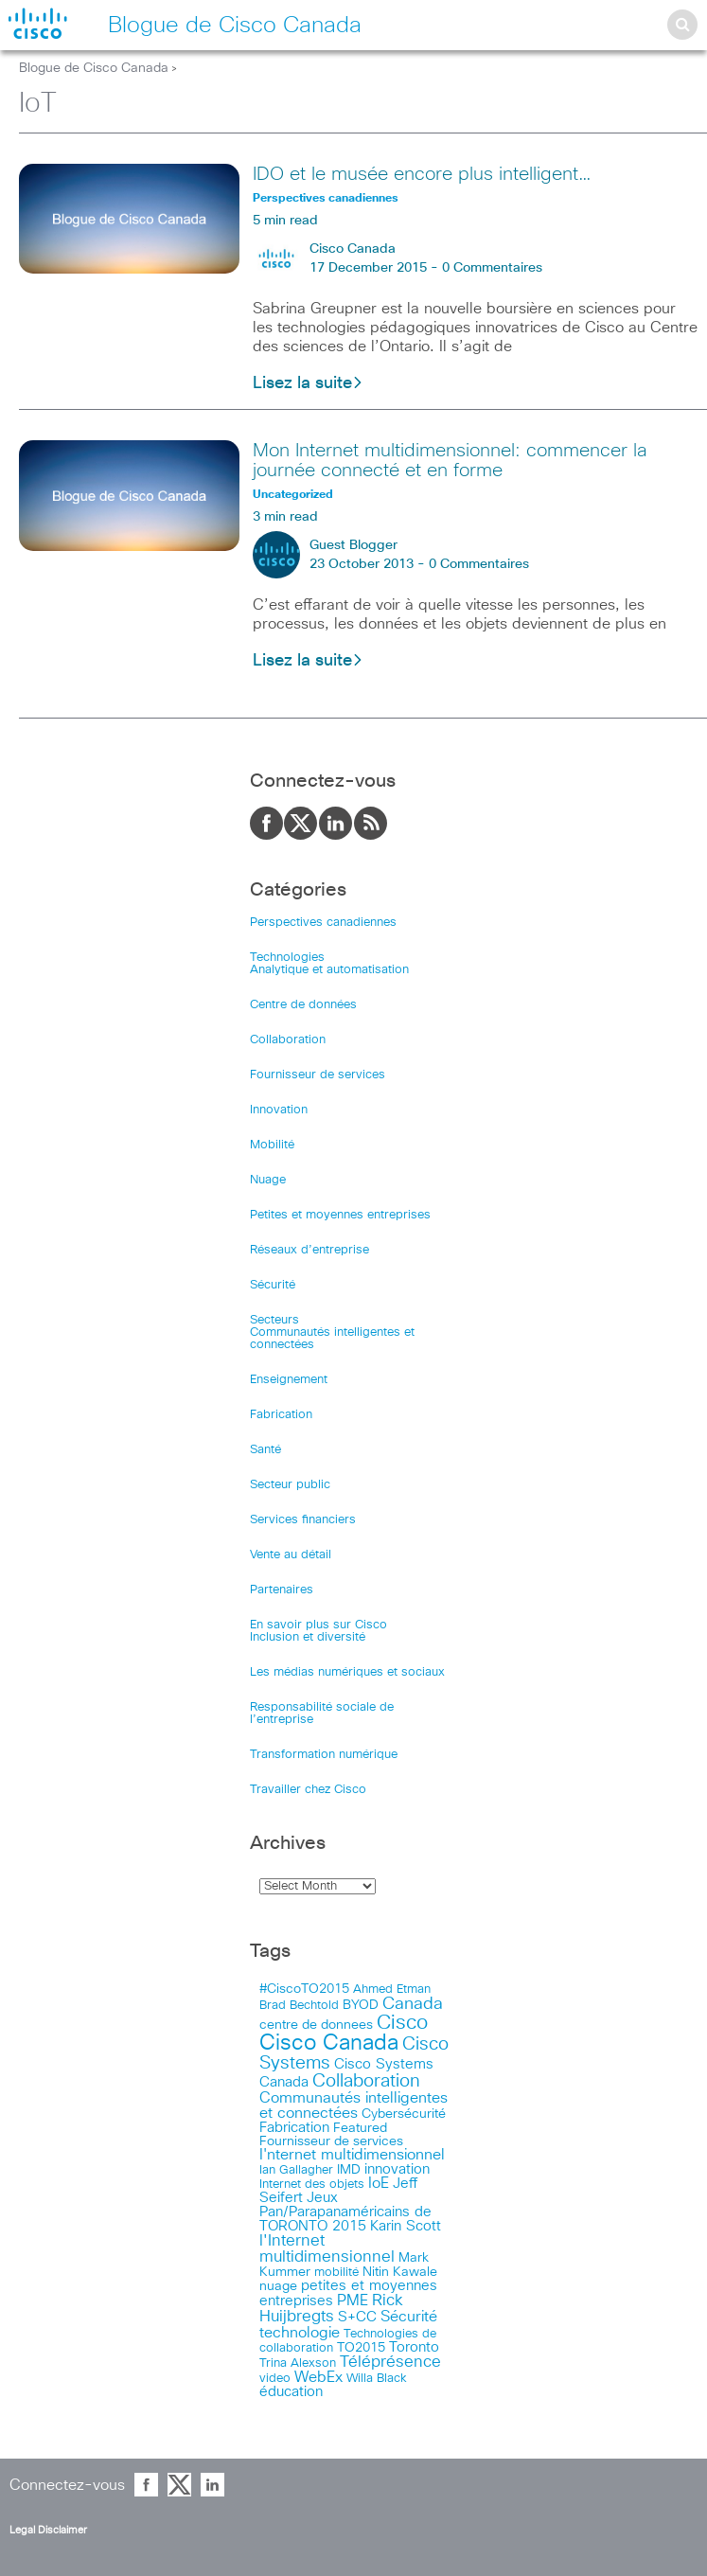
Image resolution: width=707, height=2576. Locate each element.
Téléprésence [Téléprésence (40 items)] (390, 2362)
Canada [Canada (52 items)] (412, 2004)
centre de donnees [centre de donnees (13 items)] (316, 2025)
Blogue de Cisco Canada (93, 68)
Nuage (268, 1180)
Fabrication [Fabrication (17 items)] (294, 2128)
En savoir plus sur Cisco (318, 1625)
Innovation (279, 1110)
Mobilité (272, 1145)
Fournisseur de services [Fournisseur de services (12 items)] (331, 2141)
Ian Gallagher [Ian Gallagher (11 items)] (296, 2169)
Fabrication (281, 1415)
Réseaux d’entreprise (309, 1250)
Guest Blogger (353, 545)
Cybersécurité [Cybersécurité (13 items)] (404, 2114)
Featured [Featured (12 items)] (360, 2128)
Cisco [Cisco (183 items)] (402, 2023)
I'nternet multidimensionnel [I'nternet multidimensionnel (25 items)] (352, 2155)
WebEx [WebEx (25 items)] (318, 2378)
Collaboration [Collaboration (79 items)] (366, 2081)
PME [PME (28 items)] (352, 2300)
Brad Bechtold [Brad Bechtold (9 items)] (299, 2005)
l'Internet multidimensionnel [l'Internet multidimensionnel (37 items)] (327, 2249)
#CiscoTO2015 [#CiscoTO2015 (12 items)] (304, 1989)
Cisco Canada (352, 249)
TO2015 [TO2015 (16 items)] (361, 2347)
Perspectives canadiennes (323, 922)
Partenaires (281, 1590)
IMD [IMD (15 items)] (349, 2169)
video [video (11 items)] (275, 2378)
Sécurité (272, 1285)
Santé (265, 1450)
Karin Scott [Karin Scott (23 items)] (405, 2226)
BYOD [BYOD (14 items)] (361, 2005)
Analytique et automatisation (329, 970)
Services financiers (303, 1520)
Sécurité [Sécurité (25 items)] (408, 2317)
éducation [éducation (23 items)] (291, 2392)
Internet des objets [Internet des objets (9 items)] (311, 2184)
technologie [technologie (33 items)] (299, 2332)
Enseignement (288, 1380)
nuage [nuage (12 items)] (278, 2286)
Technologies (287, 957)
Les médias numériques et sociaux (347, 1672)
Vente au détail (290, 1555)
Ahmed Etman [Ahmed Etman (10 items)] (392, 1989)
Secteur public (290, 1485)
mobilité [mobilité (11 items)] (336, 2272)
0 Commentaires (492, 268)
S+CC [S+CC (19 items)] (357, 2317)
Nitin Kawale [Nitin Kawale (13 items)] (399, 2272)
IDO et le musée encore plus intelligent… (422, 174)
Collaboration (288, 1040)
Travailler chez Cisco (308, 1790)
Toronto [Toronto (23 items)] (414, 2347)
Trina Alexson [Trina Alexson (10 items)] (297, 2363)
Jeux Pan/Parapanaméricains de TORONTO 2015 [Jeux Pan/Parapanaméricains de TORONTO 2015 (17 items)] (345, 2212)
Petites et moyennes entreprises (340, 1215)
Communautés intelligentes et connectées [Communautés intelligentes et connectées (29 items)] (353, 2105)
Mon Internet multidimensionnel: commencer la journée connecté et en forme (450, 460)
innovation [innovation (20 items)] (397, 2169)
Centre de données (303, 1005)
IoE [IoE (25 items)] (378, 2183)
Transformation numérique (324, 1755)
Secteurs (274, 1320)
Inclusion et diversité (307, 1637)
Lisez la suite (308, 383)
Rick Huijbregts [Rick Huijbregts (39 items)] (331, 2309)
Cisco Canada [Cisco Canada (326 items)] (328, 2043)
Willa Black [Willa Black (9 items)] (376, 2378)
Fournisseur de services (317, 1075)
